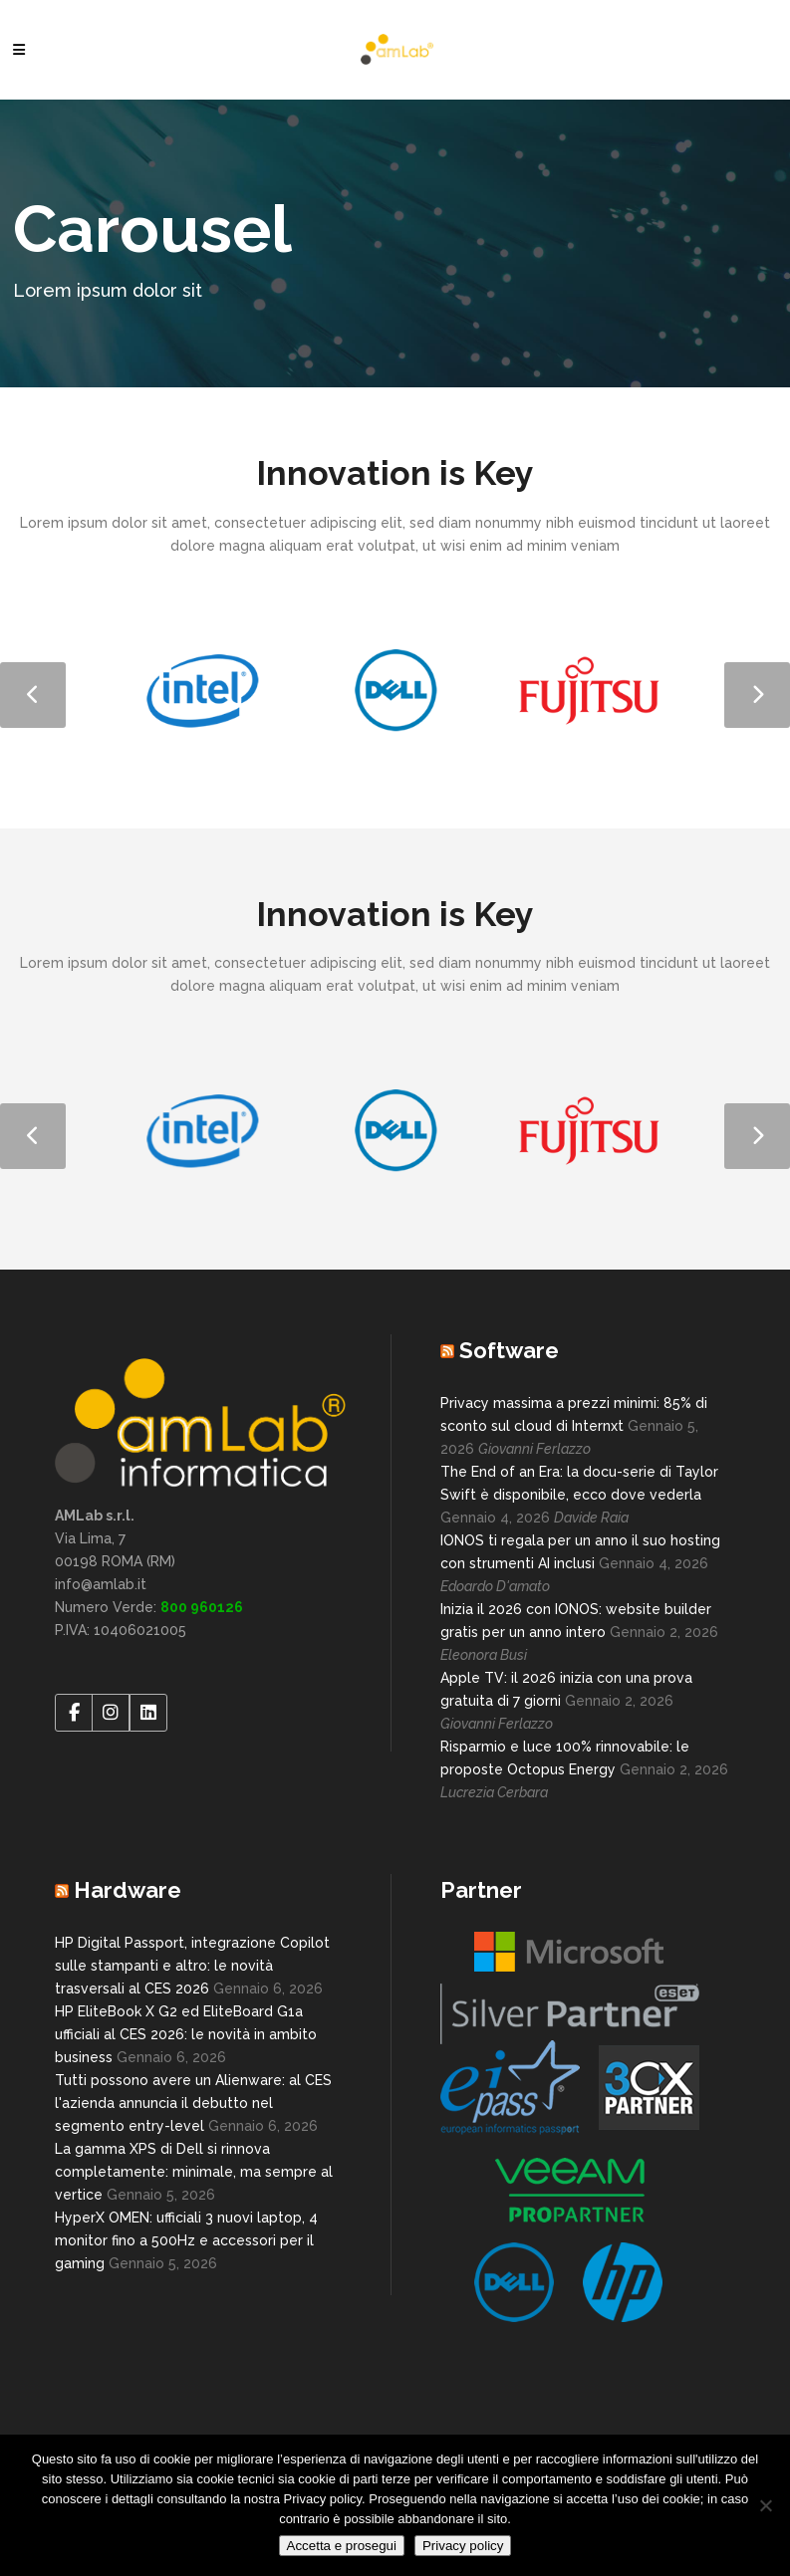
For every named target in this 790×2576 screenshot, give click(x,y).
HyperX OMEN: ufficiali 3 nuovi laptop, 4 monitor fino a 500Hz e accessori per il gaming (186, 2240)
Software (509, 1350)
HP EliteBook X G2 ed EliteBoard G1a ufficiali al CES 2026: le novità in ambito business (186, 2034)
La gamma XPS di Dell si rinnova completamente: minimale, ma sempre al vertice (194, 2172)
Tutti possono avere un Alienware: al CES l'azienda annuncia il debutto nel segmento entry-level (193, 2103)
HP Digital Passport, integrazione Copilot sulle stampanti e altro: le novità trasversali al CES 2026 (192, 1965)
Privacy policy (462, 2545)
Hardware (127, 1890)
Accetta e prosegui (341, 2545)
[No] (765, 2505)
